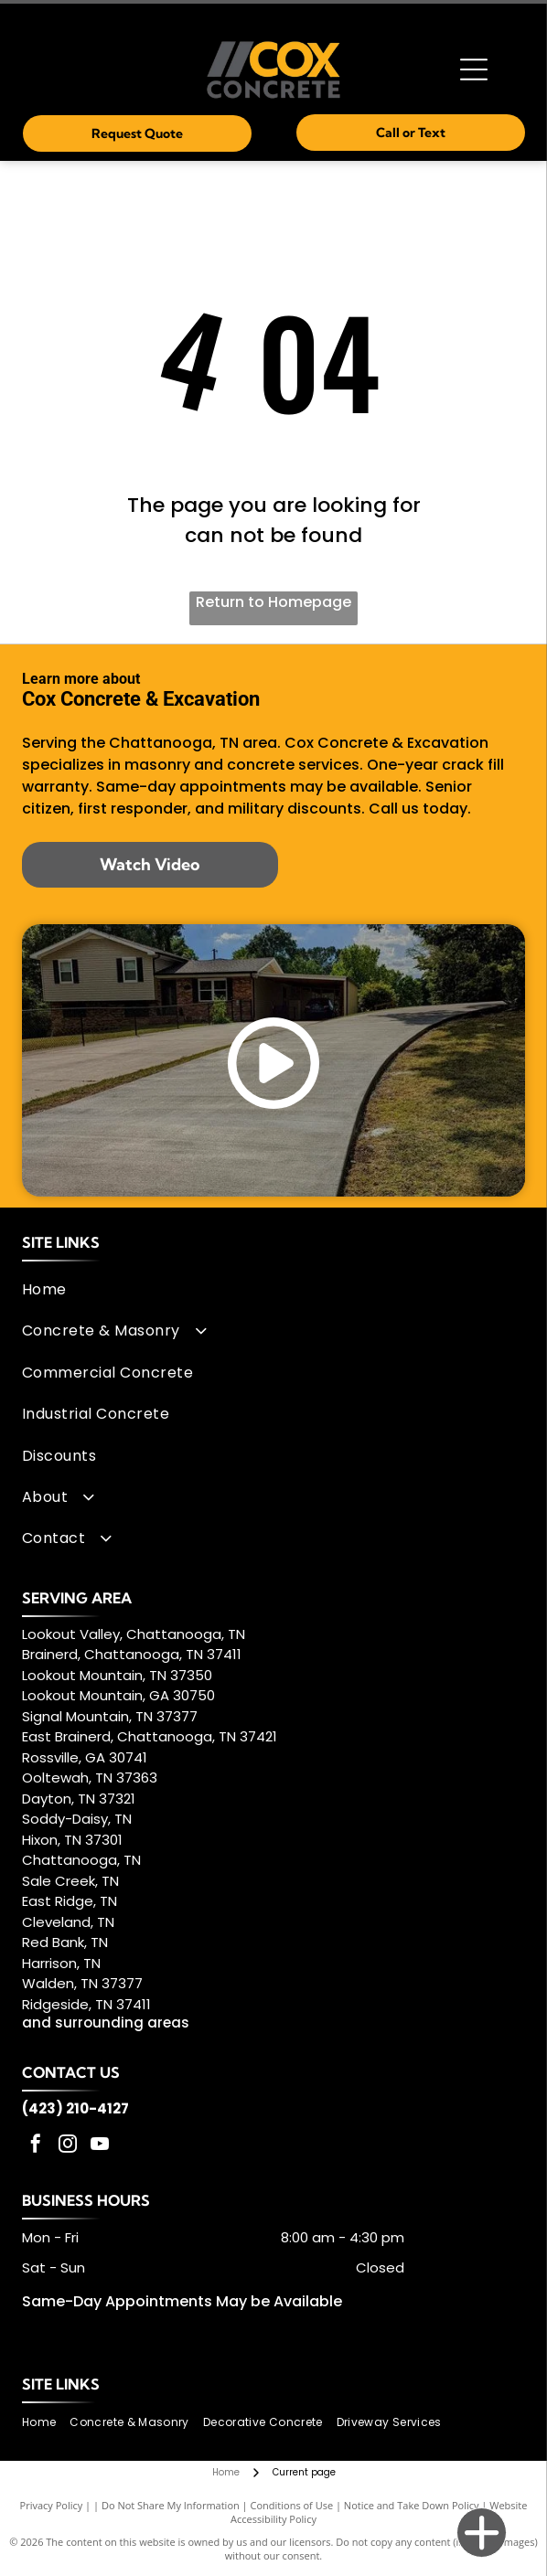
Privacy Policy (51, 2505)
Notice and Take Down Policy (411, 2505)
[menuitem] (268, 1289)
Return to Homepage (273, 601)
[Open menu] (474, 69)
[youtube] (99, 2146)
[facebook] (35, 2146)
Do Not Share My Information (171, 2505)
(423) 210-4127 (75, 2108)
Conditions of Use (292, 2505)
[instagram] (67, 2146)
